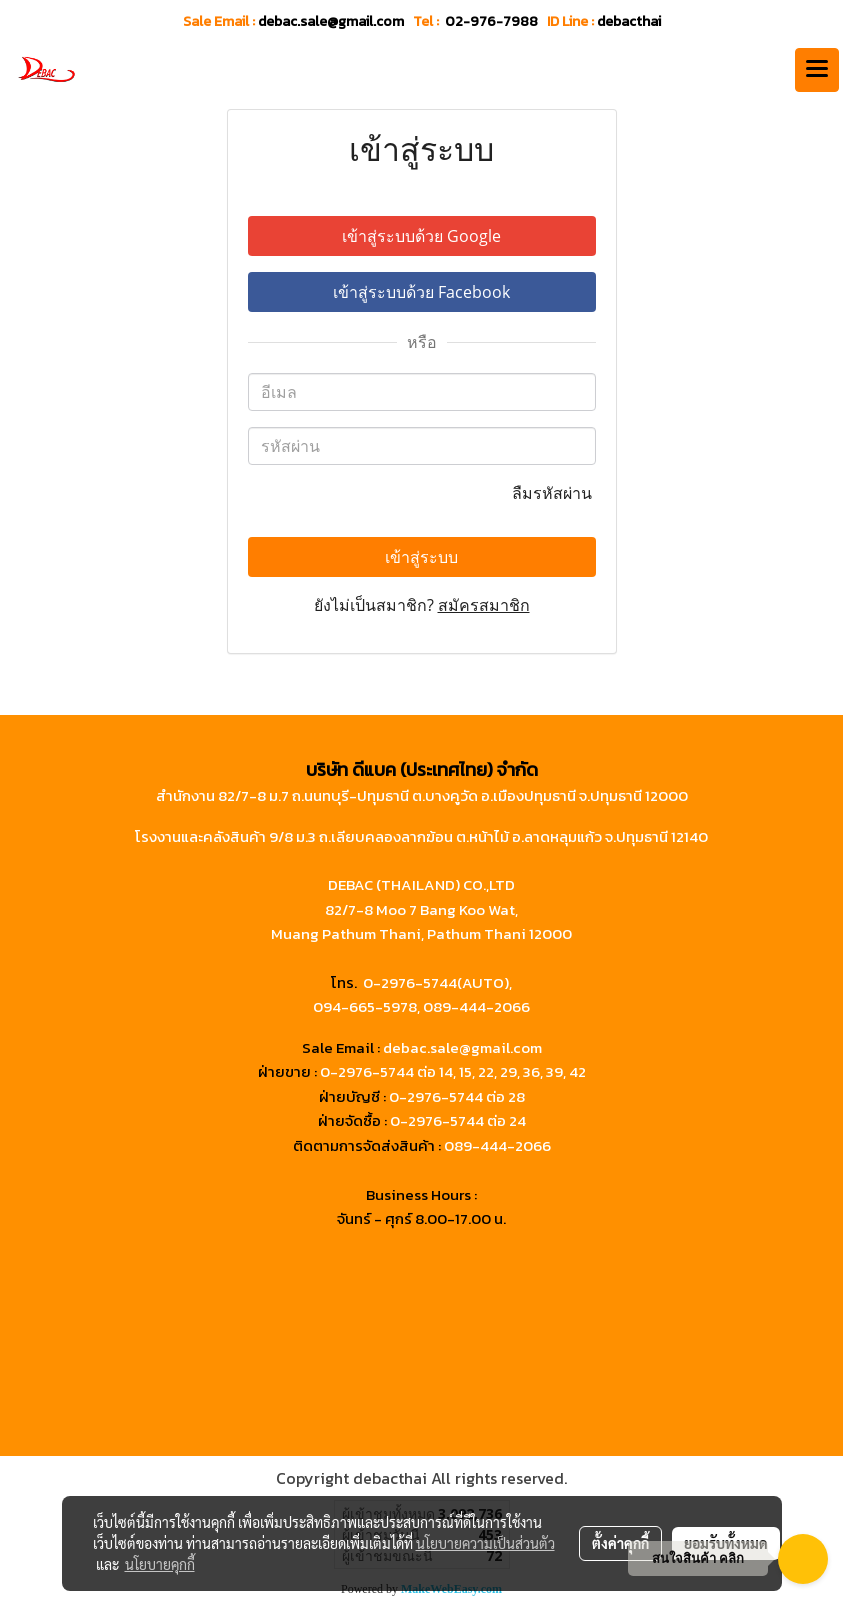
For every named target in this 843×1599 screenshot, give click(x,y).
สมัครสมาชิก (484, 605)
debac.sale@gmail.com (462, 1047)
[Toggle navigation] (817, 70)
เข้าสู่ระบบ (421, 557)
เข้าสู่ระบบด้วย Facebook (421, 292)
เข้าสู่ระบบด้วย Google (421, 236)
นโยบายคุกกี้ (160, 1564)
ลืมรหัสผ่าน (554, 493)
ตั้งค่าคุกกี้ (620, 1543)
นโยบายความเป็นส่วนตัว (485, 1543)
